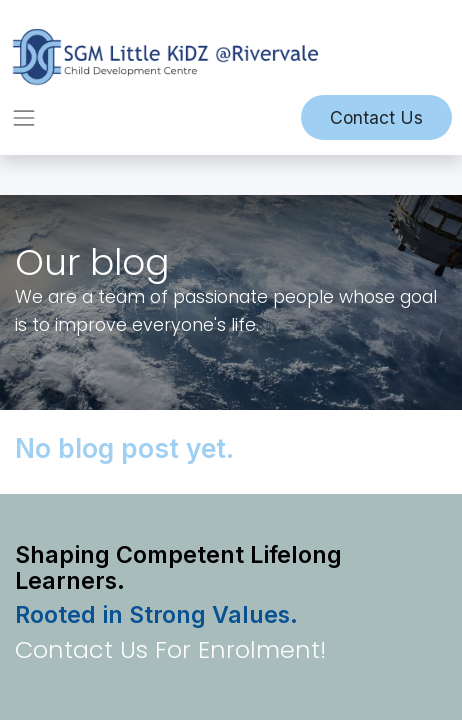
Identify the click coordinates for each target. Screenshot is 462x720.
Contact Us (376, 117)
